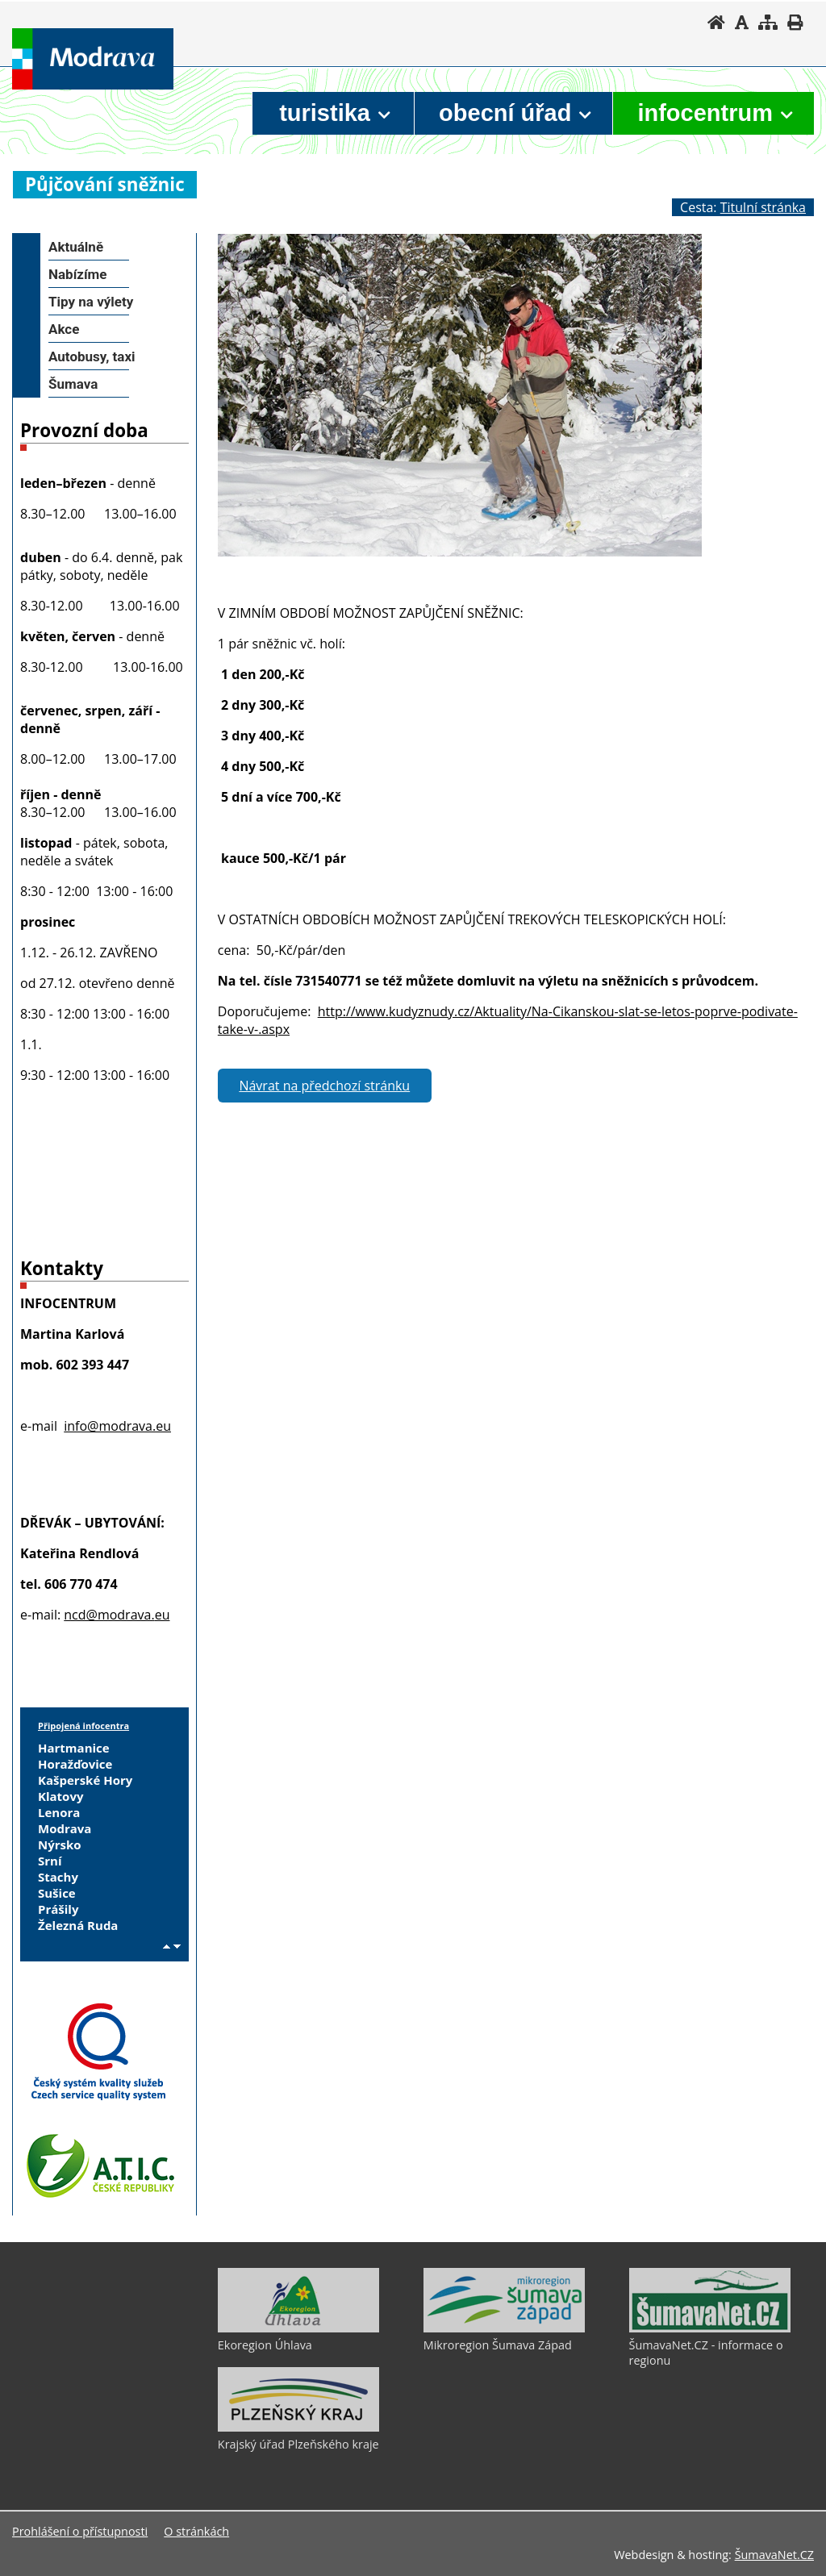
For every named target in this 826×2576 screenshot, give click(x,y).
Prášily (58, 1909)
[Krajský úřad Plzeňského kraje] (298, 2427)
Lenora (59, 1812)
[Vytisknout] (795, 22)
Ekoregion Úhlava (265, 2345)
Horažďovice (75, 1764)
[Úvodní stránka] (716, 22)
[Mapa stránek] (768, 22)
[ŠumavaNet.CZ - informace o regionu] (710, 2328)
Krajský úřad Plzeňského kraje (298, 2444)
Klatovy (60, 1796)
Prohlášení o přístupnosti (80, 2531)
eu (162, 1615)
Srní (50, 1861)
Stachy (58, 1877)
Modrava (64, 1828)
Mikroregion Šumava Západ (497, 2345)
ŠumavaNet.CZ (774, 2554)
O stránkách (196, 2531)
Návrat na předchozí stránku (324, 1085)
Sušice (57, 1893)
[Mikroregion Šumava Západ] (504, 2328)
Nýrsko (59, 1844)
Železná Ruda (78, 1925)
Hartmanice (74, 1748)
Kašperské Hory (85, 1780)
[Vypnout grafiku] (742, 22)
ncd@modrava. (109, 1615)
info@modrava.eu (117, 1426)
